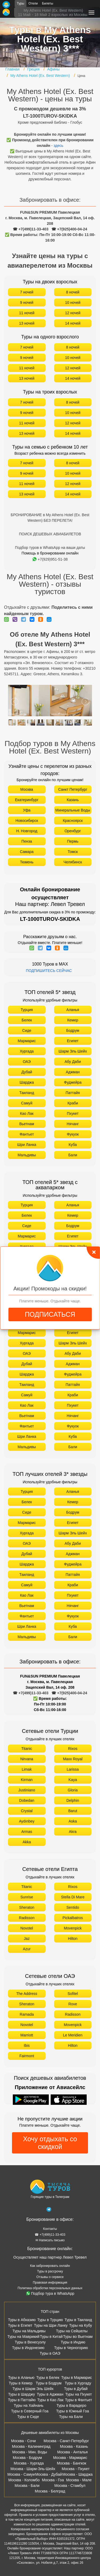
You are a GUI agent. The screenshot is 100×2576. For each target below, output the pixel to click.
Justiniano (26, 1790)
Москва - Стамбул (69, 2485)
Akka (27, 1842)
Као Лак (27, 1113)
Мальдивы (27, 1155)
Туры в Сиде (28, 2417)
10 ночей (73, 302)
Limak (27, 1769)
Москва (26, 789)
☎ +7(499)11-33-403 (30, 229)
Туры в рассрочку (50, 2271)
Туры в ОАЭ (50, 2353)
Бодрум (72, 1030)
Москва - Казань (74, 2446)
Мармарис (27, 1041)
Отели (33, 3)
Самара (27, 852)
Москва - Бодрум (27, 2457)
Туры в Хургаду (78, 2383)
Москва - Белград (50, 2491)
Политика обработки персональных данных (50, 2288)
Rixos (72, 1748)
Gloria (73, 1790)
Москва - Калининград (31, 2446)
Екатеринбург (26, 800)
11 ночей (26, 313)
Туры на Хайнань (28, 2405)
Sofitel (72, 1993)
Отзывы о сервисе (49, 2277)
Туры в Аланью (21, 2377)
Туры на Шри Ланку (50, 2325)
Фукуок (73, 1134)
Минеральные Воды (72, 810)
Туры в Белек (47, 2377)
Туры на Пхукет (78, 2394)
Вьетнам (26, 1124)
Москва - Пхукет (76, 2469)
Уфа (26, 810)
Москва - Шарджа (77, 2474)
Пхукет (73, 1113)
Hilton (73, 1938)
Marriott (27, 2035)
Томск (73, 852)
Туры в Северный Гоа (29, 2411)
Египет (73, 1041)
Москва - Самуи (21, 2474)
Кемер (72, 1020)
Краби (72, 1103)
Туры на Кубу (80, 2325)
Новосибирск (26, 820)
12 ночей (73, 313)
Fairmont (26, 2056)
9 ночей (26, 302)
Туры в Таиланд (78, 2320)
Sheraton (26, 1907)
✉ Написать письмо (50, 2240)
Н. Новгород (26, 831)
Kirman (27, 1780)
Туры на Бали (71, 2417)
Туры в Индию (73, 2342)
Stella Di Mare (73, 1897)
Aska (73, 1821)
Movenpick (73, 1928)
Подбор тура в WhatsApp (50, 2293)
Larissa (73, 1769)
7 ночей (26, 292)
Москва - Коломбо (23, 2480)
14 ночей (73, 323)
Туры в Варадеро (71, 2405)
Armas (26, 1831)
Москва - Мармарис (70, 2457)
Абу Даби (73, 1061)
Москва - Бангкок (71, 2463)
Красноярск (73, 820)
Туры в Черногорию (71, 2348)
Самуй (27, 1103)
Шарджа (27, 1082)
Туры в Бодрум (49, 2383)
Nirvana (26, 1759)
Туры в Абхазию (22, 2320)
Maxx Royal (72, 1759)
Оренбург (73, 831)
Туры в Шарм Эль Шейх (33, 2389)
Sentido (72, 1907)
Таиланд (26, 1093)
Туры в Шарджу (21, 2394)
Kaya (73, 1780)
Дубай (26, 1072)
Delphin (72, 1800)
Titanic (26, 1748)
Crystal (27, 1811)
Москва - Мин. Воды (29, 2452)
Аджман (73, 1072)
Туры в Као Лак (50, 2400)
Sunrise (27, 1897)
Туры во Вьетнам (78, 2336)
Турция (27, 1010)
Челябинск (72, 862)
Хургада (27, 1051)
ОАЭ (27, 1061)
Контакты (50, 2229)
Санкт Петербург (72, 789)
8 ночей (72, 292)
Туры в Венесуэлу (30, 2342)
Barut (72, 1811)
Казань (73, 800)
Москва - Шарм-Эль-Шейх (32, 2469)
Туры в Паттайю (22, 2400)
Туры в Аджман (50, 2394)
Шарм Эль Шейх (73, 1051)
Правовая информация (50, 2282)
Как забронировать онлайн (50, 2266)
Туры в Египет (20, 2325)
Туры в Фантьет (78, 2400)
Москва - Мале (79, 2480)
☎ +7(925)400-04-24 (69, 229)
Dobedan (26, 1800)
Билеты (47, 3)
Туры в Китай (51, 2336)
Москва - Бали (27, 2485)
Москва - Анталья (72, 2452)
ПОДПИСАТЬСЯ (50, 1314)
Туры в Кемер (21, 2383)
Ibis (27, 2045)
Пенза (26, 841)
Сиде (26, 1030)
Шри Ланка (26, 1144)
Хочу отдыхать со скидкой (50, 2142)
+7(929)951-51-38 (50, 559)
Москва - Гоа (53, 2480)
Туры (20, 3)
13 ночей (26, 323)
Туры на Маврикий (23, 2336)
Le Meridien (72, 2035)
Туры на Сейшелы (71, 2331)
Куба (73, 1144)
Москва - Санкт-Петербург (66, 2441)
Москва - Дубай (48, 2474)
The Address (26, 1993)
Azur (27, 1949)
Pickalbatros (73, 1918)
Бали (72, 1155)
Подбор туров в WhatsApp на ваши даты (50, 547)
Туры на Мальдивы (29, 2331)
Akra (73, 1831)
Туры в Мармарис (76, 2377)
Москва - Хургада (29, 2463)
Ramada (27, 2014)
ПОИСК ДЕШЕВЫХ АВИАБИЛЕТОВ (50, 534)
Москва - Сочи (23, 2441)
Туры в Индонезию (28, 2348)
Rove (72, 2004)
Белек (27, 1020)
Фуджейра (73, 1082)
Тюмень (27, 862)
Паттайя (73, 1093)
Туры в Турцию (50, 2320)
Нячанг (73, 1124)
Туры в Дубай (75, 2389)
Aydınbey (26, 1821)
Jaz (27, 1938)
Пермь (72, 841)
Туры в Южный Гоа (72, 2411)
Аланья (72, 1010)
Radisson (26, 1918)
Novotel (27, 1928)
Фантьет (26, 1134)
